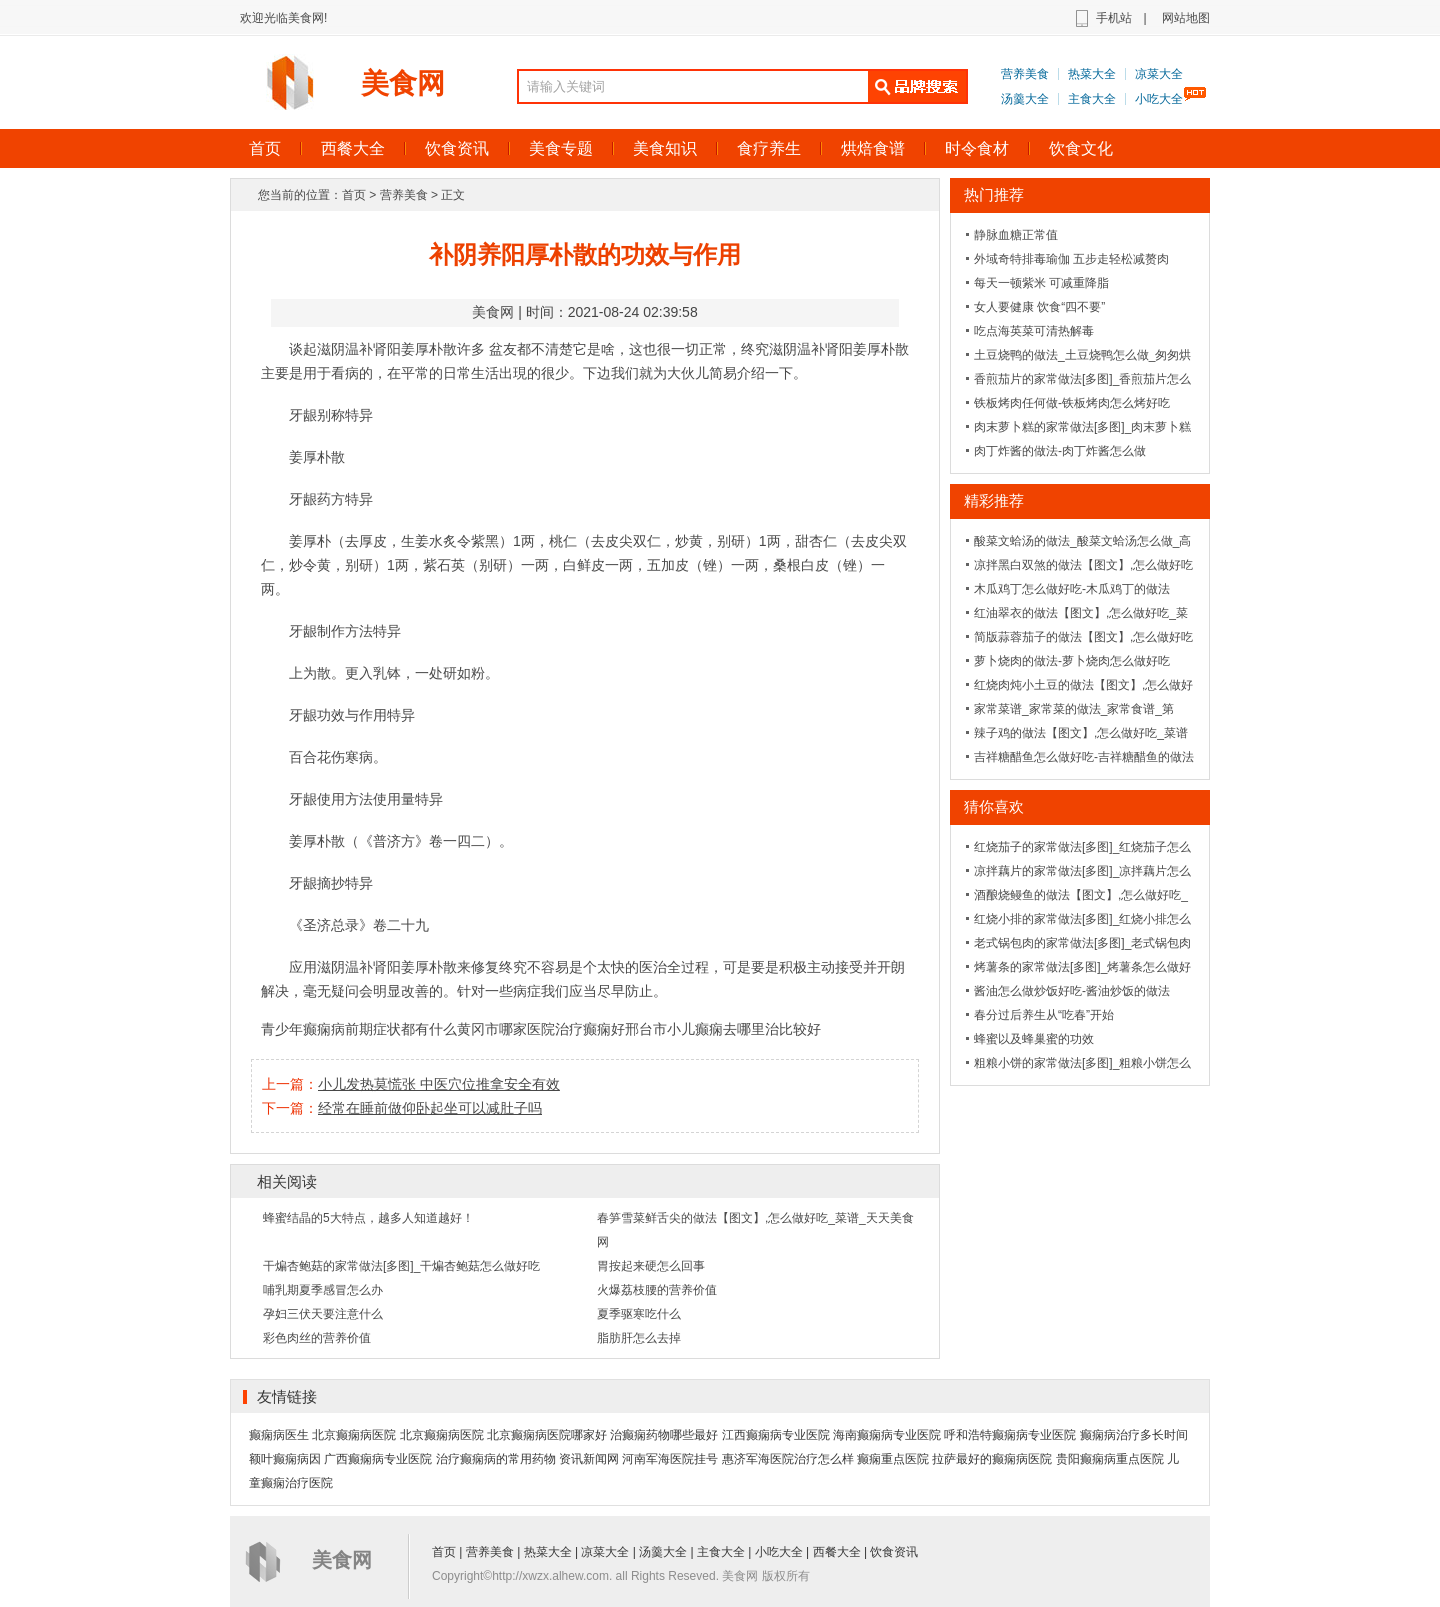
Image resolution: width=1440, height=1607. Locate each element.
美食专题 (561, 148)
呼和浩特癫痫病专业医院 (1010, 1435)
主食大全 (1092, 99)
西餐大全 (353, 148)
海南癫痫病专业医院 (887, 1435)
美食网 (403, 83)
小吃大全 (1159, 99)
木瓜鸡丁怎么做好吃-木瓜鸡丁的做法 (1072, 589)
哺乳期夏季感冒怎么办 (323, 1290)
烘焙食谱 (873, 148)
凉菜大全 (1159, 74)
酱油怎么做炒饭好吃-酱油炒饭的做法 (1072, 991)
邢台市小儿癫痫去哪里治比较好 (723, 1029)
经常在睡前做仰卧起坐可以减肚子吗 (430, 1108)
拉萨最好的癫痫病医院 (992, 1459)
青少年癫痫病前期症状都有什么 (359, 1029)
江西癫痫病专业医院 (776, 1435)
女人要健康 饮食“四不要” (1039, 307)
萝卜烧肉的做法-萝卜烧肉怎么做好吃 (1072, 661)
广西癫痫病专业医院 (378, 1459)
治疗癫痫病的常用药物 (496, 1459)
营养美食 (1025, 74)
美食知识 (665, 148)
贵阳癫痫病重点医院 (1110, 1459)
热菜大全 (1092, 74)
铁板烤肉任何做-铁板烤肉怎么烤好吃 (1072, 403)
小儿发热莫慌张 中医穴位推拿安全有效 (439, 1084)
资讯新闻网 (589, 1459)
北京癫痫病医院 (354, 1435)
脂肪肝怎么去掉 (639, 1338)
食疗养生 (769, 148)
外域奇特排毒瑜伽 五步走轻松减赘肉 (1071, 259)
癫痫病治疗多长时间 (1134, 1435)
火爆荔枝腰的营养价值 (657, 1290)
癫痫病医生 (279, 1435)
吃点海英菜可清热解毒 (1034, 331)
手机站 (1114, 18)
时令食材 (977, 148)
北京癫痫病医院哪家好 (547, 1435)
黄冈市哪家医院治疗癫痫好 (541, 1029)
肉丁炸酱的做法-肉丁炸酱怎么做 (1060, 451)
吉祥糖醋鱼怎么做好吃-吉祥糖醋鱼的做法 (1084, 757)
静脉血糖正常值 (1016, 235)
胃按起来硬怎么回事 (651, 1266)
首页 (265, 148)
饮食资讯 (457, 148)
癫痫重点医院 (893, 1459)
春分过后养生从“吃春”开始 (1044, 1015)
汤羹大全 (1025, 99)
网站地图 (1186, 18)
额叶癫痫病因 (285, 1459)
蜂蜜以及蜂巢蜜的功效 (1034, 1039)
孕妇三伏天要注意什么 (323, 1314)
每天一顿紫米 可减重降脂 (1041, 283)
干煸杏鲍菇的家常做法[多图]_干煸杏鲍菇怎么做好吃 (401, 1266)
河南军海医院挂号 (670, 1459)
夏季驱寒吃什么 (639, 1314)
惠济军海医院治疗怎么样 (788, 1459)
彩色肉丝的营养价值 (317, 1338)
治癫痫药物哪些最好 (664, 1435)
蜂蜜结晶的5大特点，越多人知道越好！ (368, 1218)
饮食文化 (1081, 148)
